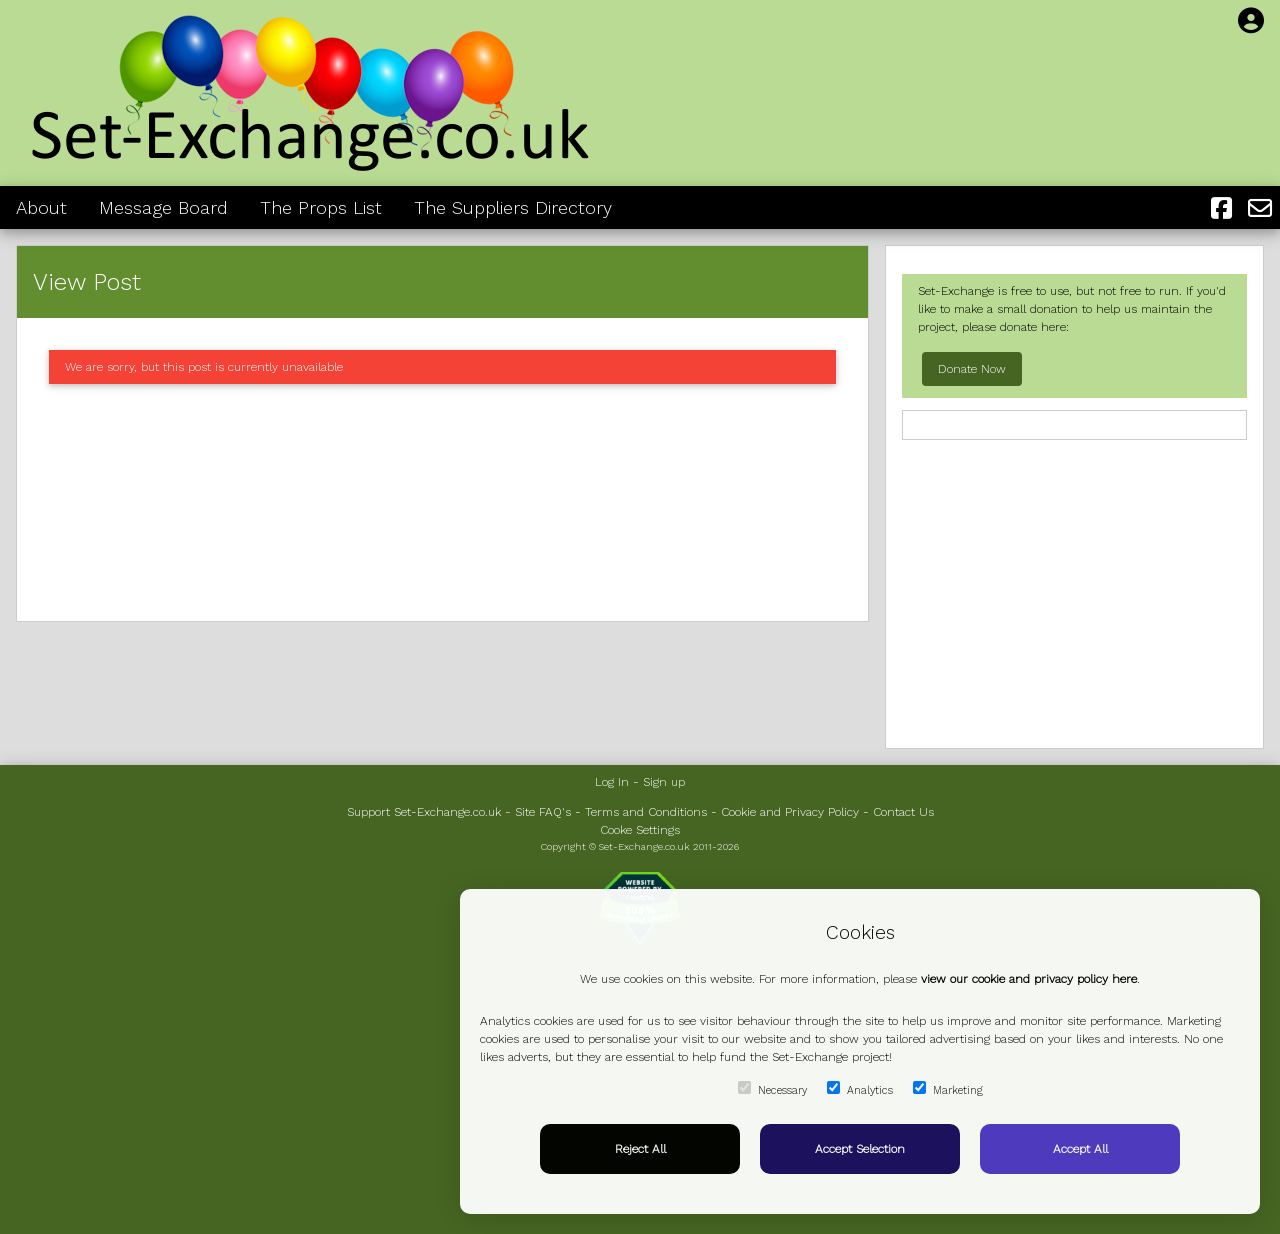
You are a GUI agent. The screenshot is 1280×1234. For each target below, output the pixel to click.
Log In (612, 782)
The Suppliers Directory (513, 207)
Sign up (664, 782)
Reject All (640, 1149)
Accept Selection (860, 1149)
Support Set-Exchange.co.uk (424, 812)
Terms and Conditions (646, 812)
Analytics (860, 1089)
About (41, 207)
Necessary (772, 1089)
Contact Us (903, 812)
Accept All (1080, 1149)
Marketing (948, 1089)
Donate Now (972, 369)
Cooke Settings (640, 830)
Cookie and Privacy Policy (790, 812)
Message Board (163, 207)
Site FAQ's (543, 812)
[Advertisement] (442, 502)
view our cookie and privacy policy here (1029, 979)
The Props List (321, 207)
